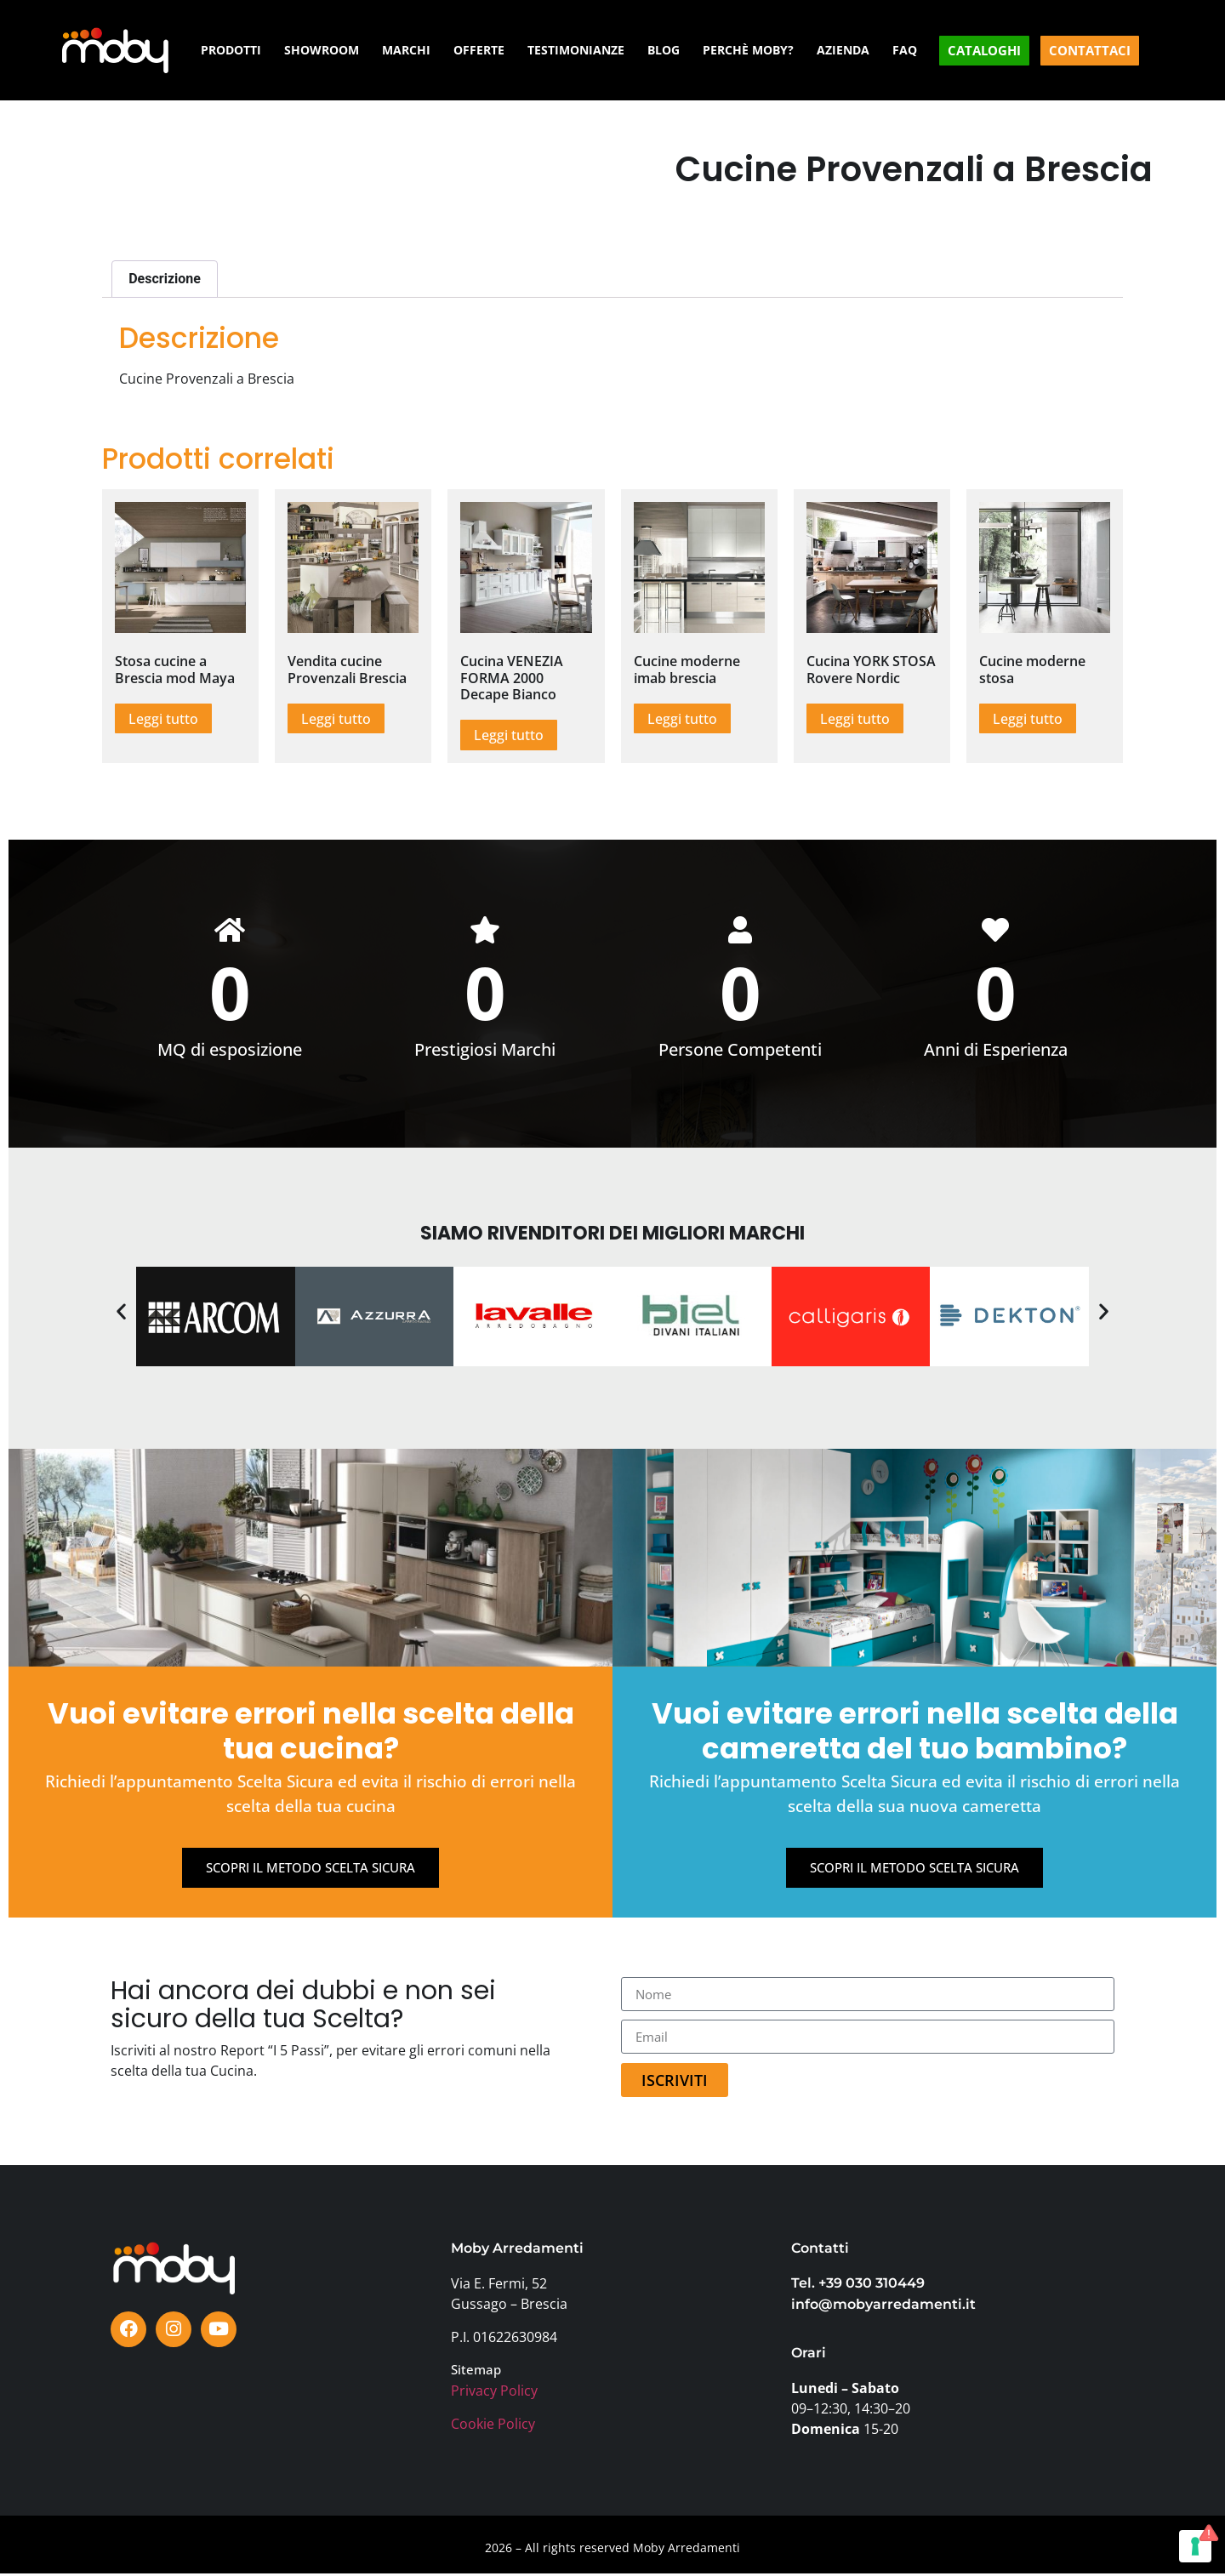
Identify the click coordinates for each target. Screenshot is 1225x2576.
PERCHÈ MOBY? (748, 50)
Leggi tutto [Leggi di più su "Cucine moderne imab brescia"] (682, 719)
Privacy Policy (494, 2392)
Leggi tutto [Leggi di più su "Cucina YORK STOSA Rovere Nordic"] (855, 719)
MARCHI (406, 50)
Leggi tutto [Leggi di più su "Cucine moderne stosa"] (1028, 719)
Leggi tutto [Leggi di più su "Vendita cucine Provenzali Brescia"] (336, 719)
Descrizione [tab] (164, 279)
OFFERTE (478, 50)
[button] (121, 1312)
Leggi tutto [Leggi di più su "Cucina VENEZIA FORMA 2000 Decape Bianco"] (509, 735)
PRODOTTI (231, 50)
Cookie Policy (493, 2425)
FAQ (904, 50)
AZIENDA (843, 50)
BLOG (663, 50)
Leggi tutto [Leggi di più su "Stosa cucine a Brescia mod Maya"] (163, 719)
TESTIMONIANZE (575, 50)
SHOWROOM (321, 50)
